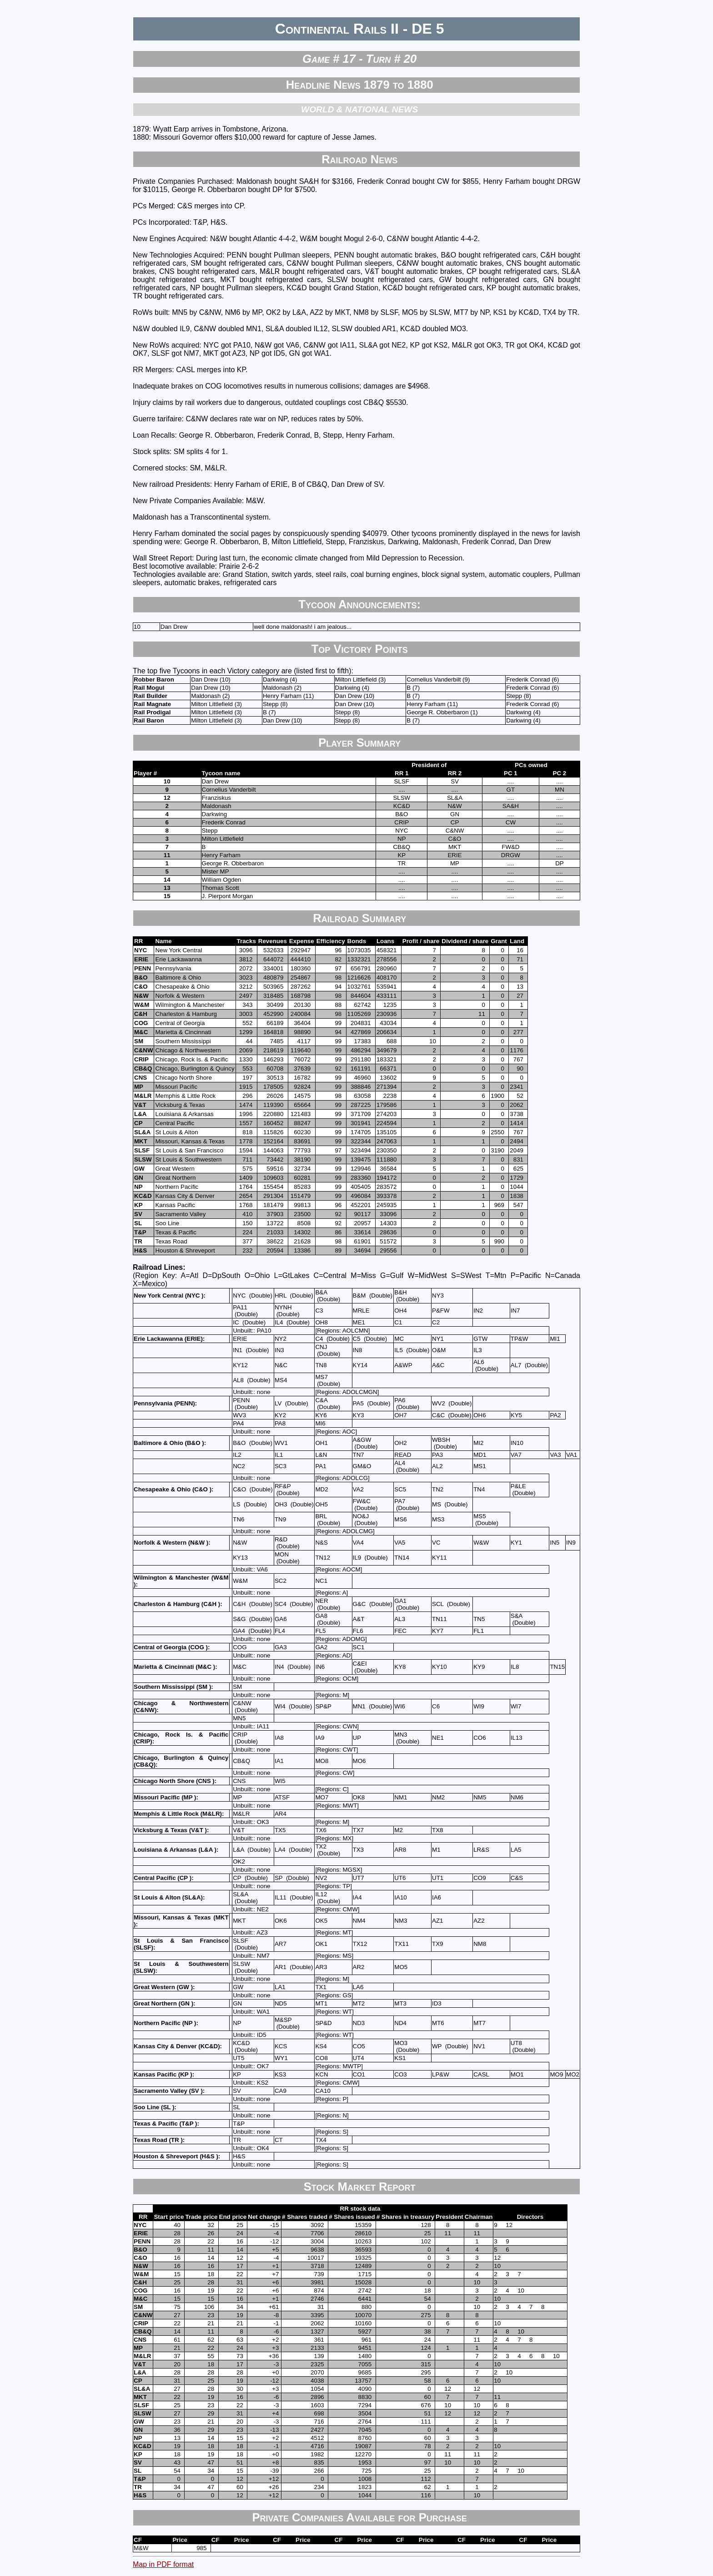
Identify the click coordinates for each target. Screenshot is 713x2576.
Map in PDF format (163, 2564)
